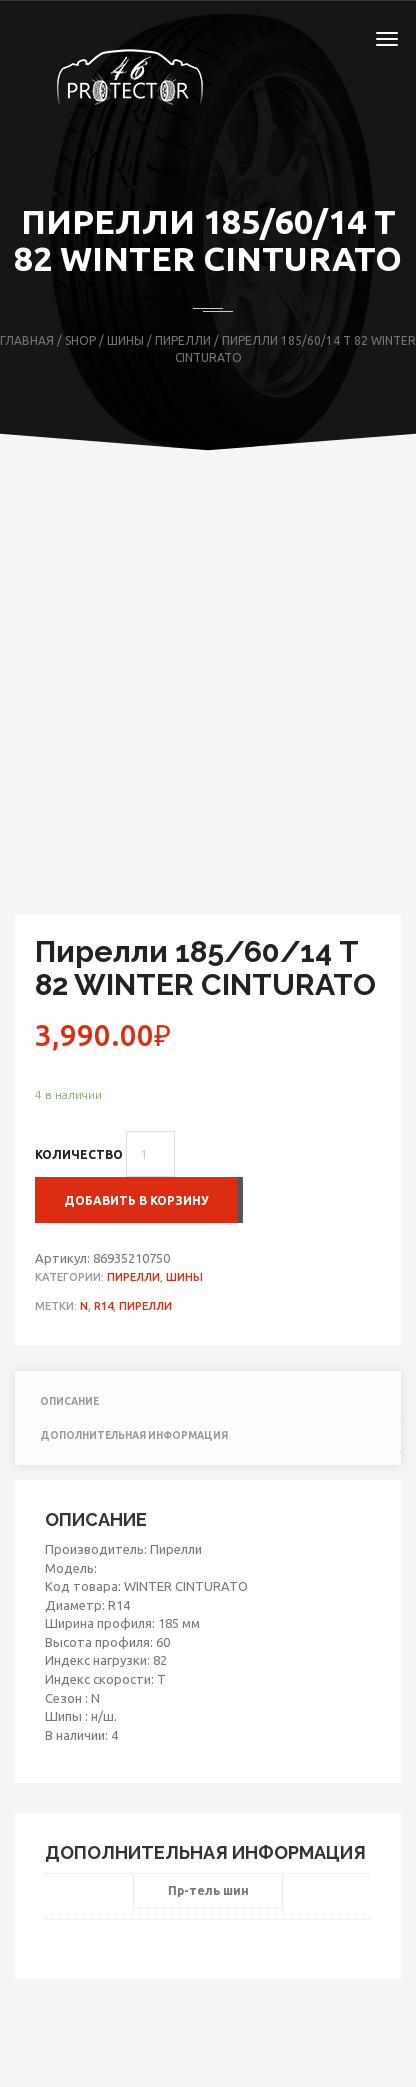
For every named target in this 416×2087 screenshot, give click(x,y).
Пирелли (183, 340)
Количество (79, 1154)
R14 (103, 1306)
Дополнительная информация (134, 1435)
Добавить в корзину (136, 1200)
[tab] (208, 1402)
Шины (125, 340)
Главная (27, 340)
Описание (69, 1401)
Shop (80, 340)
